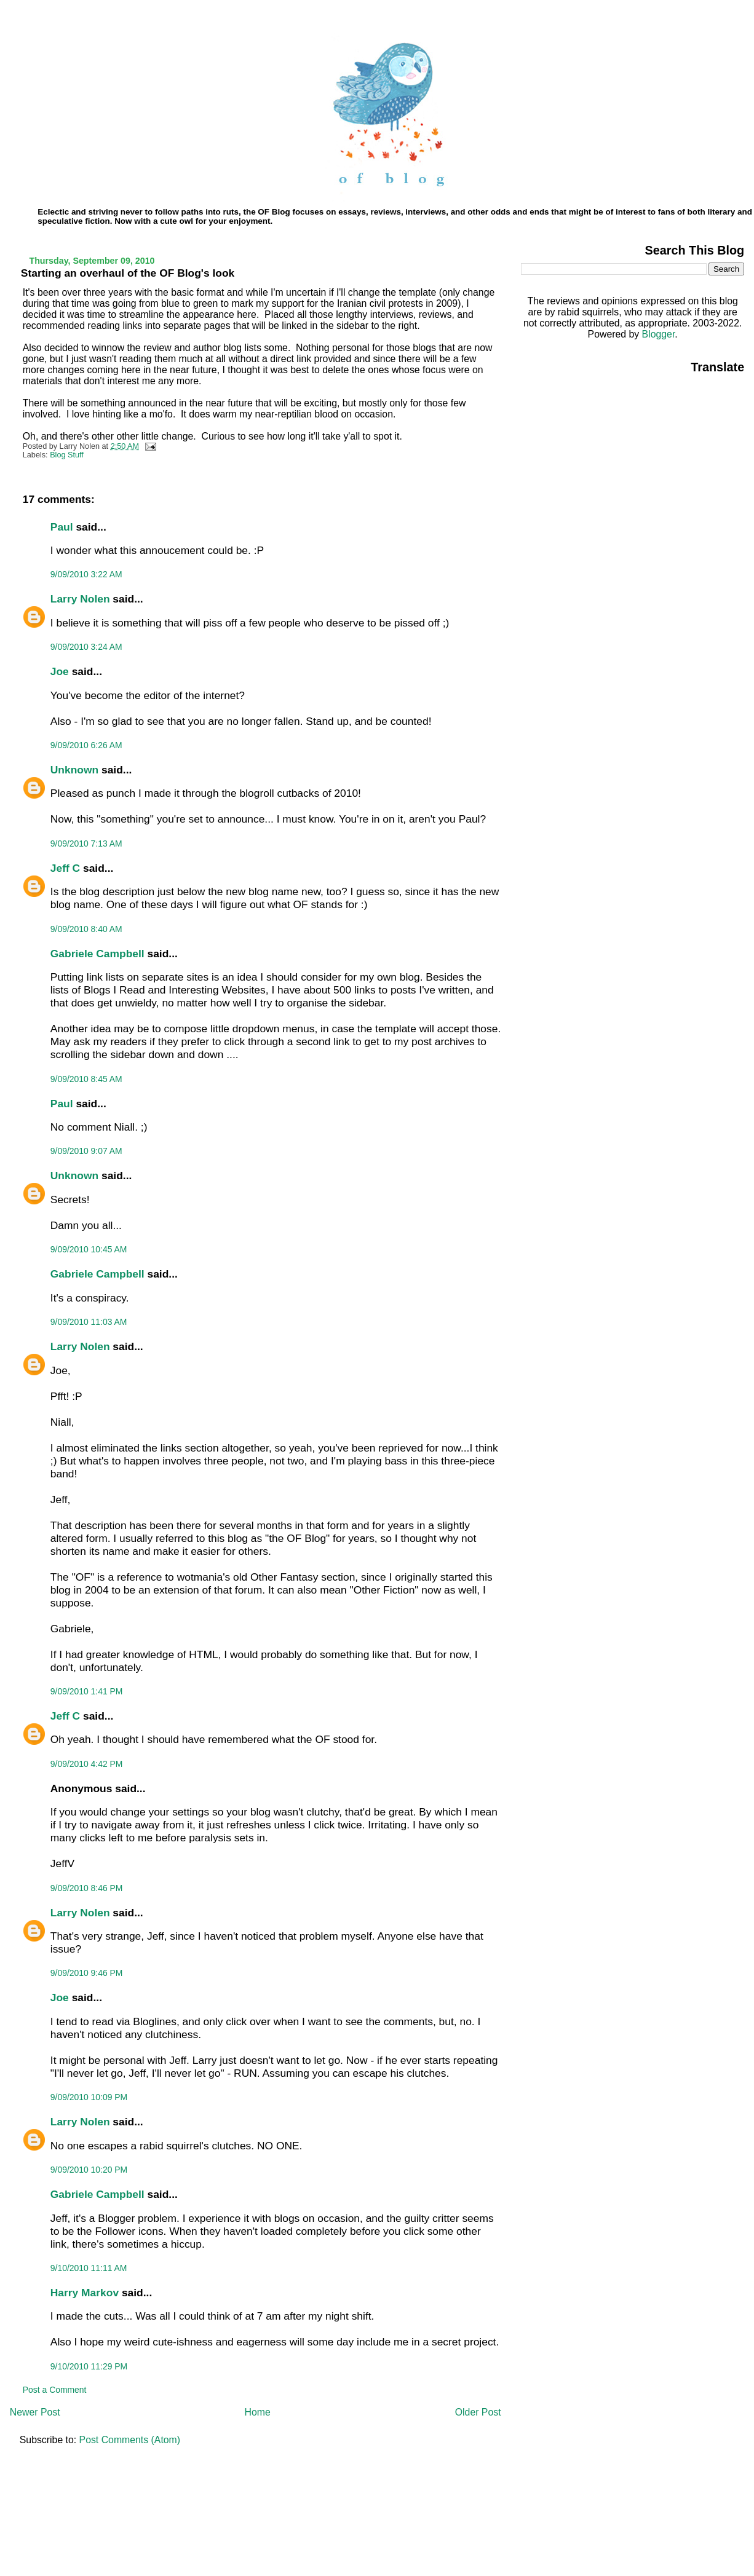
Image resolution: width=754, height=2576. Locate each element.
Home (258, 2412)
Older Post (478, 2412)
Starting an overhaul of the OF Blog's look (127, 273)
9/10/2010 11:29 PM (88, 2366)
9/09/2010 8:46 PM (86, 1888)
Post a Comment (55, 2390)
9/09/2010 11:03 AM (88, 1322)
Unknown (74, 770)
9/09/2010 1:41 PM (86, 1691)
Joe (59, 671)
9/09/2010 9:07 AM (86, 1151)
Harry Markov (84, 2292)
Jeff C (65, 868)
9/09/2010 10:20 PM (88, 2170)
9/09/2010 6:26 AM (86, 745)
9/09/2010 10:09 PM (88, 2097)
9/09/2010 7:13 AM (86, 843)
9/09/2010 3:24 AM (86, 647)
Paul (61, 527)
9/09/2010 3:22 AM (86, 574)
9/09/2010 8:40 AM (86, 929)
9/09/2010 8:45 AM (86, 1079)
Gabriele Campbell (97, 953)
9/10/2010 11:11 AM (88, 2268)
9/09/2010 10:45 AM (88, 1249)
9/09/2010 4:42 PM (86, 1764)
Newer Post (35, 2412)
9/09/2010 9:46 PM (86, 1973)
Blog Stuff (67, 455)
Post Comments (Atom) (129, 2440)
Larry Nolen (80, 599)
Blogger (658, 334)
